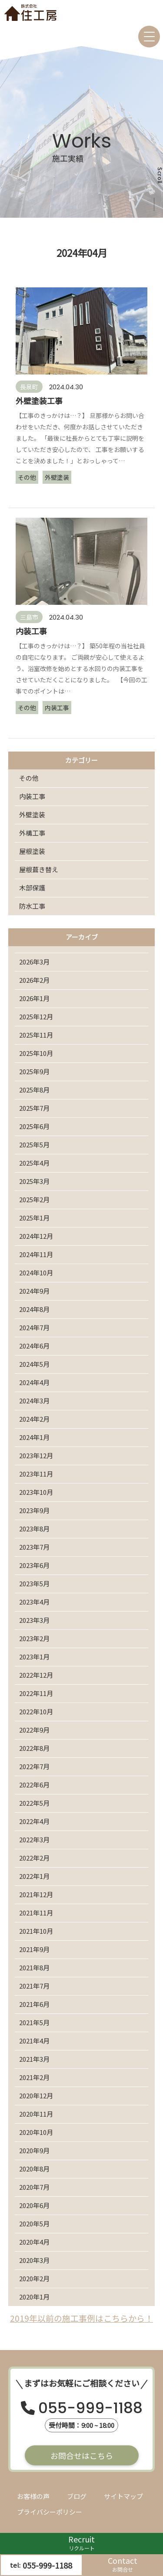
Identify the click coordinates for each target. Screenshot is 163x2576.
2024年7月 (34, 1327)
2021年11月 (36, 1912)
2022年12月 (36, 1674)
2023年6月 (34, 1565)
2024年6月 (34, 1345)
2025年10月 (36, 1053)
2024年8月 (34, 1309)
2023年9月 (34, 1510)
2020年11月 (36, 2113)
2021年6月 (34, 2004)
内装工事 (32, 796)
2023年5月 (34, 1583)
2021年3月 (34, 2058)
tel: (41, 2565)
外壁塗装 (32, 814)
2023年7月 (34, 1546)
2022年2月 (34, 1857)
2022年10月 (36, 1711)
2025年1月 (34, 1217)
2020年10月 (36, 2132)
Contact (122, 2564)
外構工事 (32, 832)
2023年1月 (34, 1656)
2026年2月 (34, 980)
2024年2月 (34, 1418)
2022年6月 (34, 1784)
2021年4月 (34, 2040)
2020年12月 (36, 2095)
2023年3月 (34, 1620)
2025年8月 (34, 1089)
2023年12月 (36, 1455)
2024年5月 (34, 1364)
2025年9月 (34, 1071)
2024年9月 (34, 1290)
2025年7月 (34, 1108)
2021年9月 (34, 1949)
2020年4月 (34, 2241)
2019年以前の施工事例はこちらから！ (81, 2318)
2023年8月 (34, 1528)
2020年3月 (34, 2260)
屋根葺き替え (38, 869)
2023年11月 (36, 1473)
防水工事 (32, 905)
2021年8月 (34, 1967)
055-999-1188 (90, 2409)
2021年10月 (36, 1930)
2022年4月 (34, 1821)
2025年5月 (34, 1144)
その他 (29, 777)
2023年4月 (34, 1601)
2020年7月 (34, 2187)
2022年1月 (34, 1876)
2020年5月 (34, 2223)
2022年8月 (34, 1748)
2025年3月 (34, 1181)
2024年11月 (36, 1254)
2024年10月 (36, 1272)
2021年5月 (34, 2022)
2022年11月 (36, 1693)
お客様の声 (33, 2496)
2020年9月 (34, 2150)
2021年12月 (36, 1894)
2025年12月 (36, 1016)
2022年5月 (34, 1802)
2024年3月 (34, 1400)
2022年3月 (34, 1839)
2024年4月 (34, 1382)
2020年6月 (34, 2205)
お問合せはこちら (81, 2455)
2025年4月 (34, 1162)
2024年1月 (34, 1437)
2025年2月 (34, 1199)
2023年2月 (34, 1638)
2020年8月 (34, 2168)
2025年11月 (36, 1034)
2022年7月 (34, 1766)
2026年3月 (34, 961)
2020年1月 (34, 2296)
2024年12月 (36, 1236)
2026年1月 (34, 998)
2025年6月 (34, 1126)
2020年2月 (34, 2278)
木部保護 (32, 887)
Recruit (81, 2542)
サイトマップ (123, 2496)
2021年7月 (34, 1985)
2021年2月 (34, 2077)
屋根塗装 (32, 851)
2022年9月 (34, 1729)
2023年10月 (36, 1492)
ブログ (76, 2496)
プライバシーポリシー (49, 2511)
